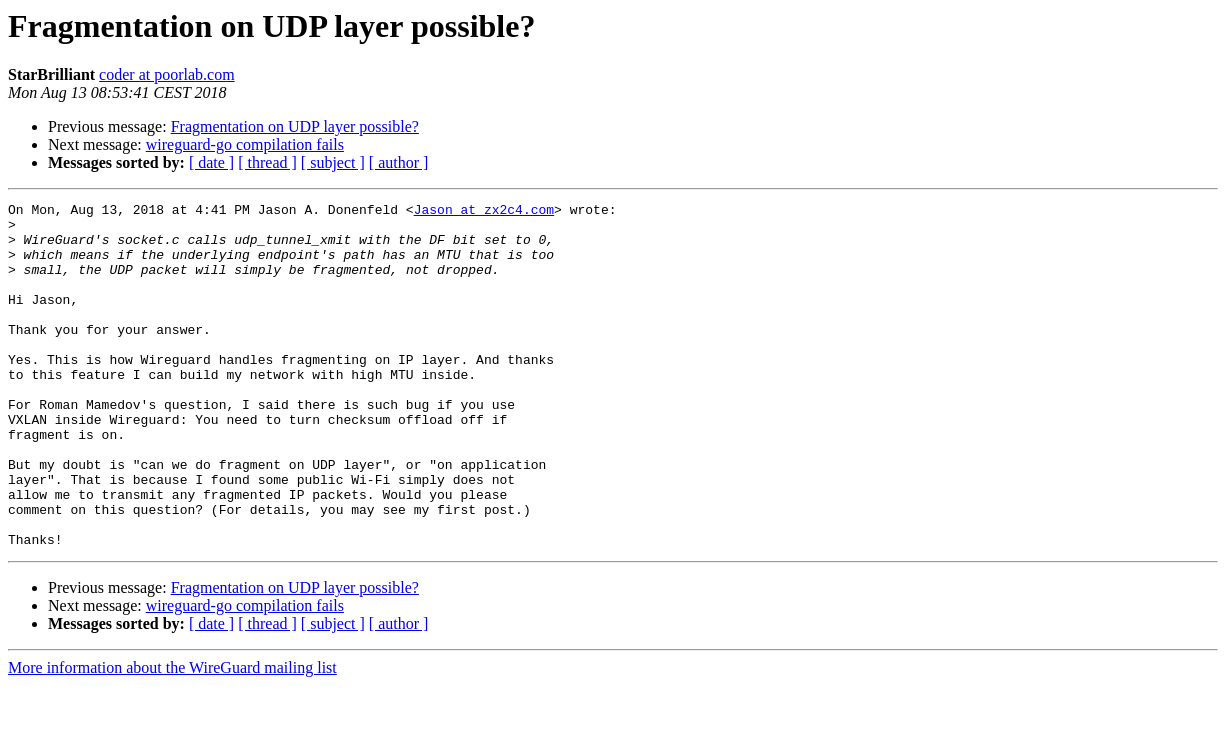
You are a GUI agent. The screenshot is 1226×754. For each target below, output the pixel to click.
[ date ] (211, 162)
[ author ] (399, 162)
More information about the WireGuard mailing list (172, 736)
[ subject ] (333, 162)
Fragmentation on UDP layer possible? (295, 126)
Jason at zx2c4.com (484, 212)
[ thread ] (267, 162)
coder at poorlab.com (167, 74)
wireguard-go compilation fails (245, 144)
